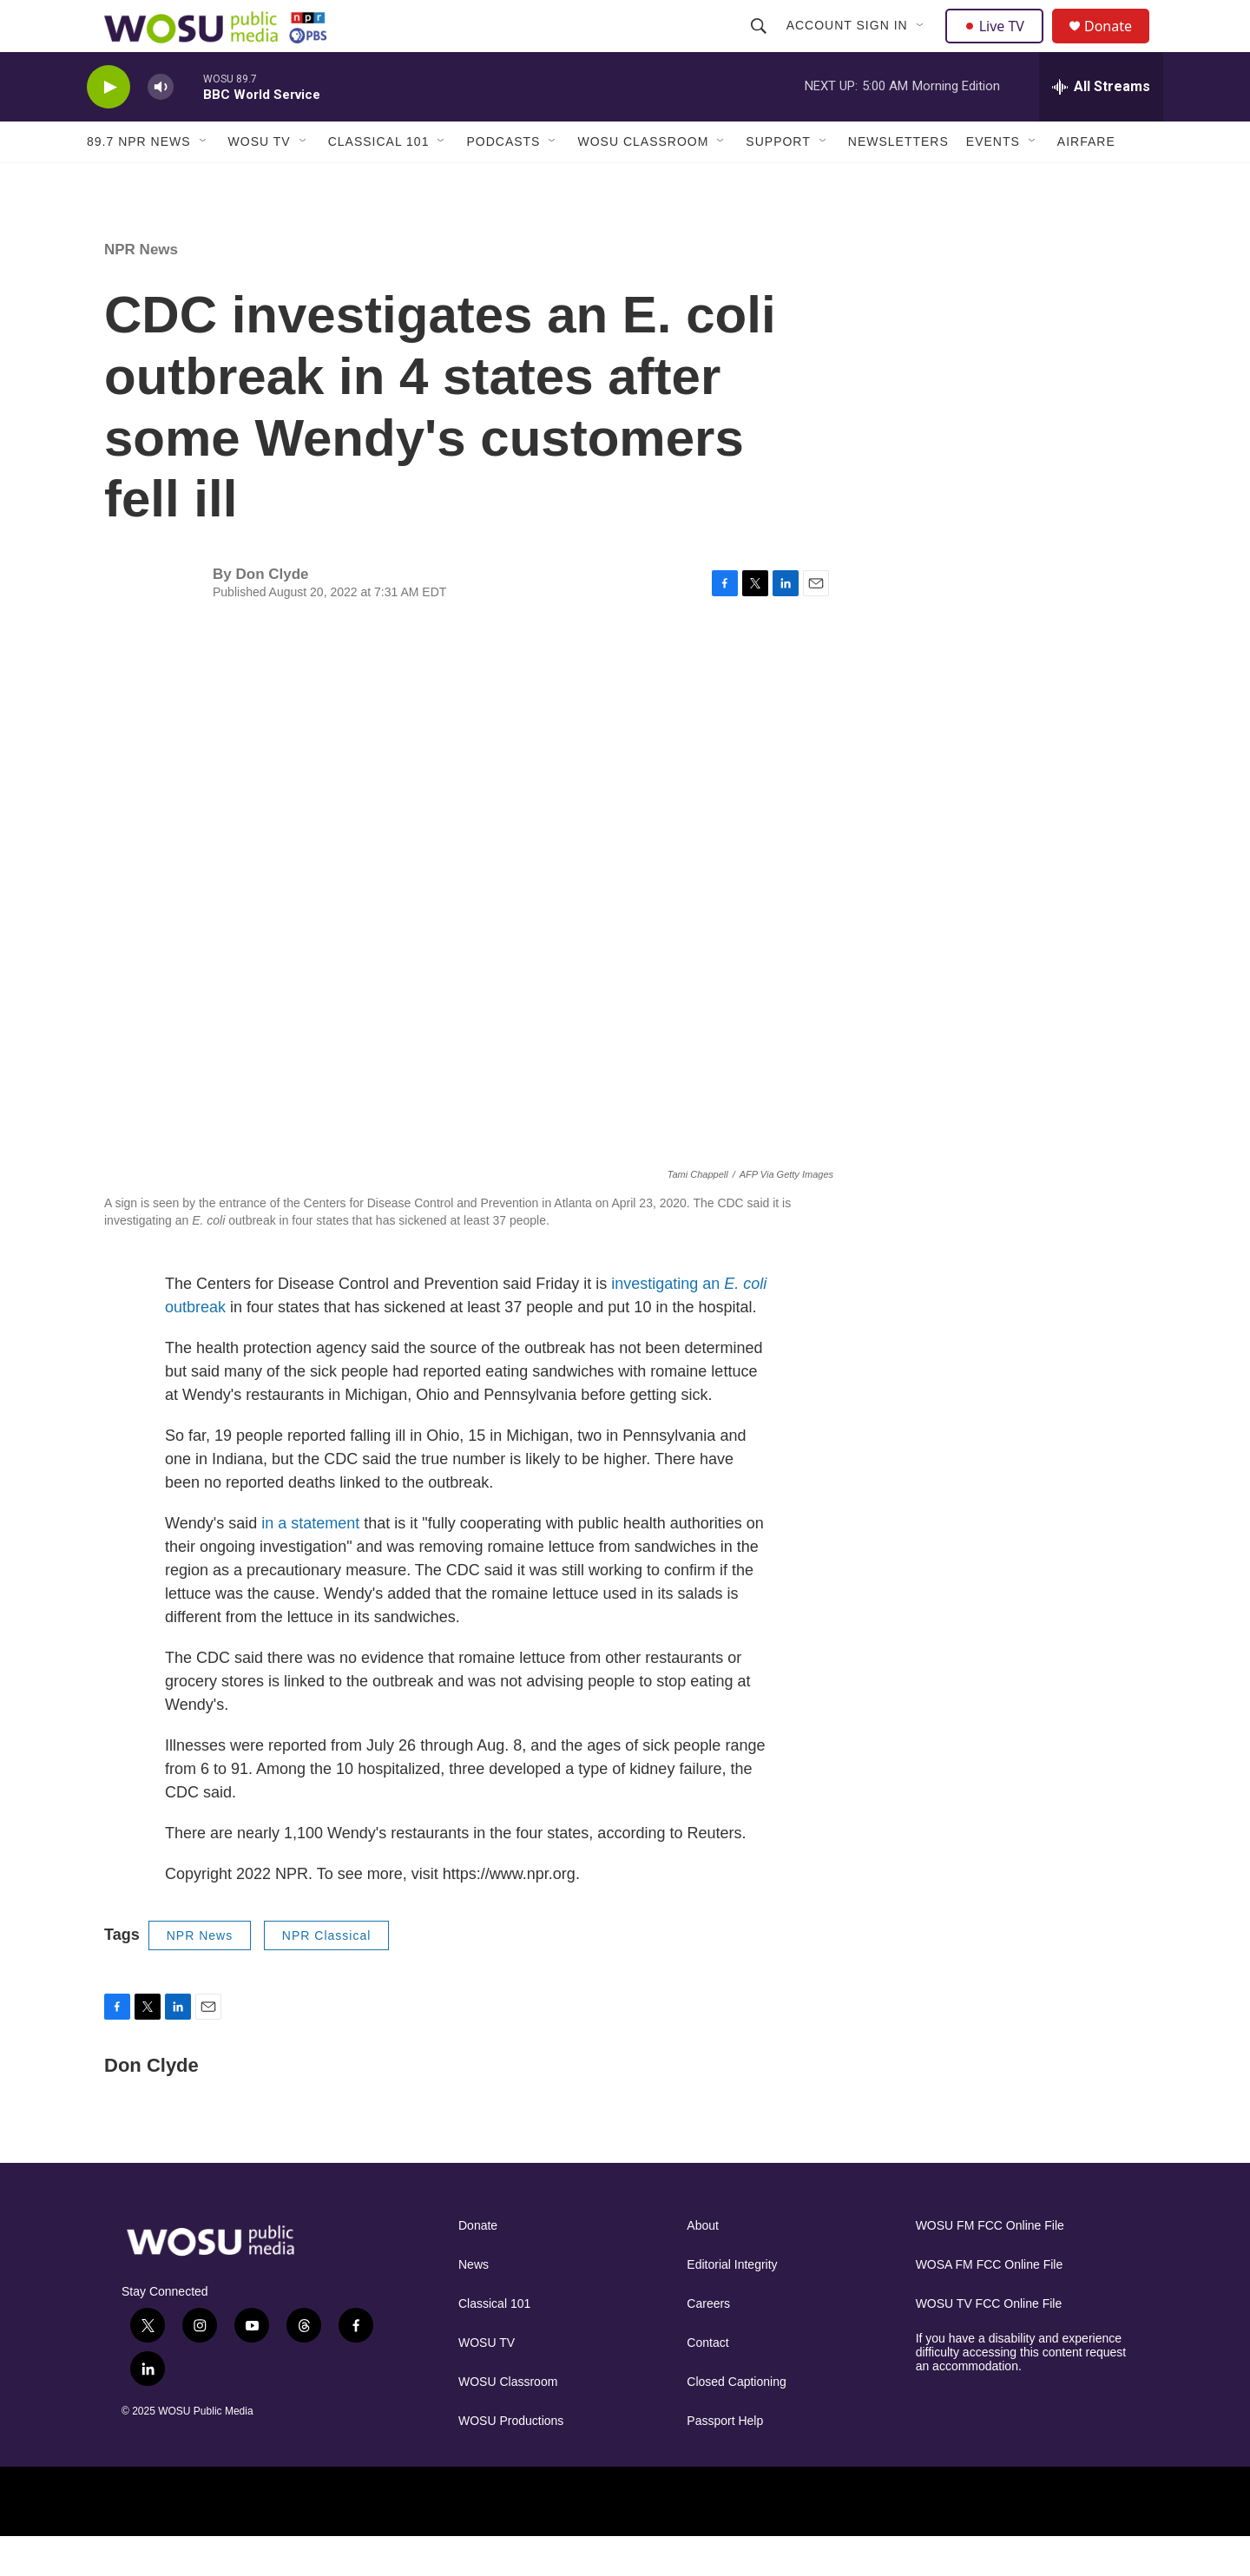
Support (778, 180)
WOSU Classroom (642, 180)
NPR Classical (326, 1974)
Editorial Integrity (732, 2303)
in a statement (310, 1562)
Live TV (999, 45)
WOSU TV (259, 180)
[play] (108, 126)
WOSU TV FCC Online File (989, 2342)
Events (993, 180)
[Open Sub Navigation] (923, 45)
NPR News (141, 288)
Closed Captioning (736, 2421)
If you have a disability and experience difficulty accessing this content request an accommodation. (1021, 2391)
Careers (708, 2342)
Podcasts (503, 180)
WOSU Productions (510, 2460)
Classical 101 (379, 180)
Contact (707, 2382)
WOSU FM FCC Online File (990, 2264)
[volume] (160, 126)
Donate (1119, 45)
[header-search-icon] (760, 45)
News (473, 2303)
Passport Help (725, 2460)
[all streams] (1101, 126)
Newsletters (898, 180)
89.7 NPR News (139, 180)
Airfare (1086, 180)
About (703, 2264)
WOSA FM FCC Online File (989, 2303)
